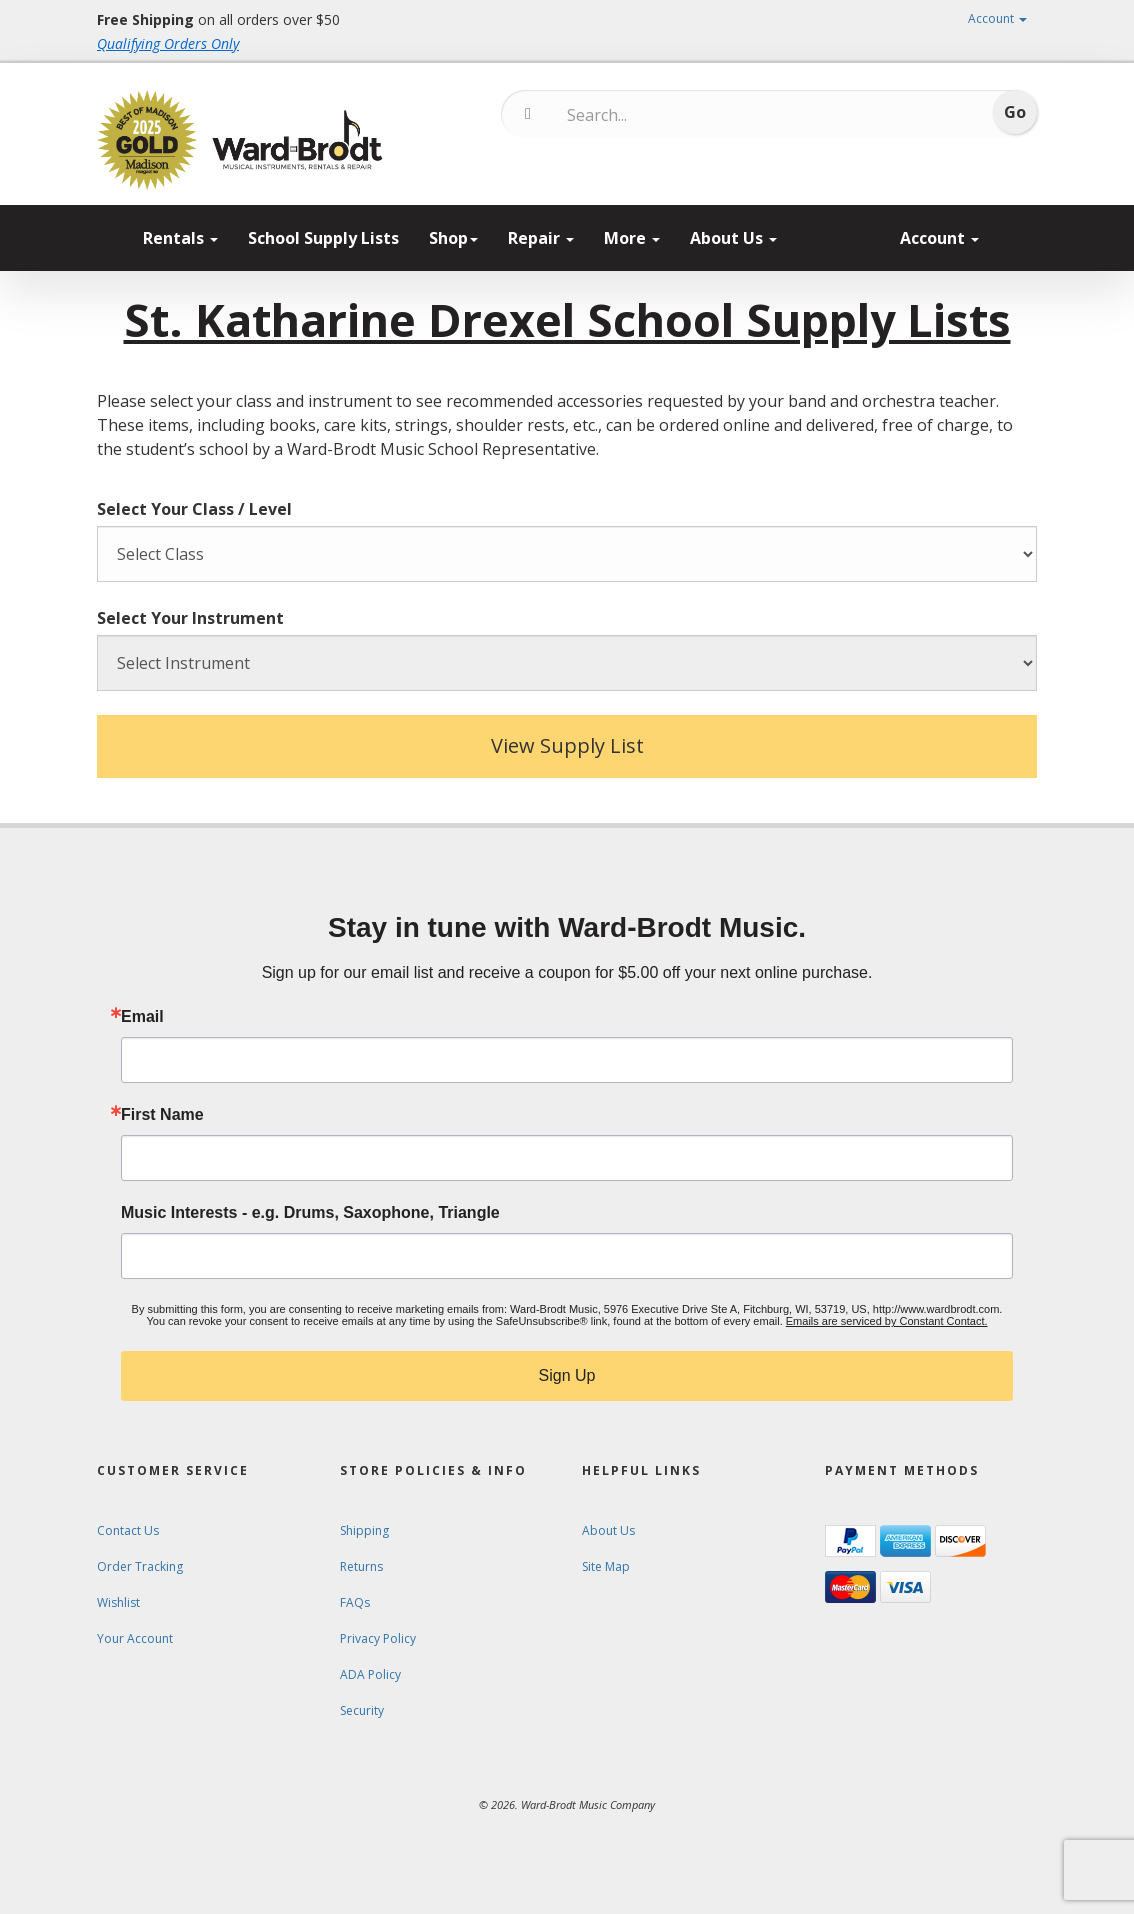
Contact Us (128, 1530)
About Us (733, 238)
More (632, 238)
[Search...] (650, 115)
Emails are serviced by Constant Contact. (887, 1321)
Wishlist (118, 1602)
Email (142, 1017)
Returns (361, 1566)
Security (362, 1710)
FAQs (355, 1602)
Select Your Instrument (190, 618)
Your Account (135, 1638)
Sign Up (567, 1375)
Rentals (180, 238)
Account (997, 18)
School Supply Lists (323, 238)
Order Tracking (140, 1566)
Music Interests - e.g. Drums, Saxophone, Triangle (310, 1213)
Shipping (364, 1530)
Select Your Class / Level (194, 509)
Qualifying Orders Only (168, 43)
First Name (162, 1115)
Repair (541, 238)
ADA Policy (370, 1674)
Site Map (606, 1566)
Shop (453, 238)
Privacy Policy (378, 1638)
